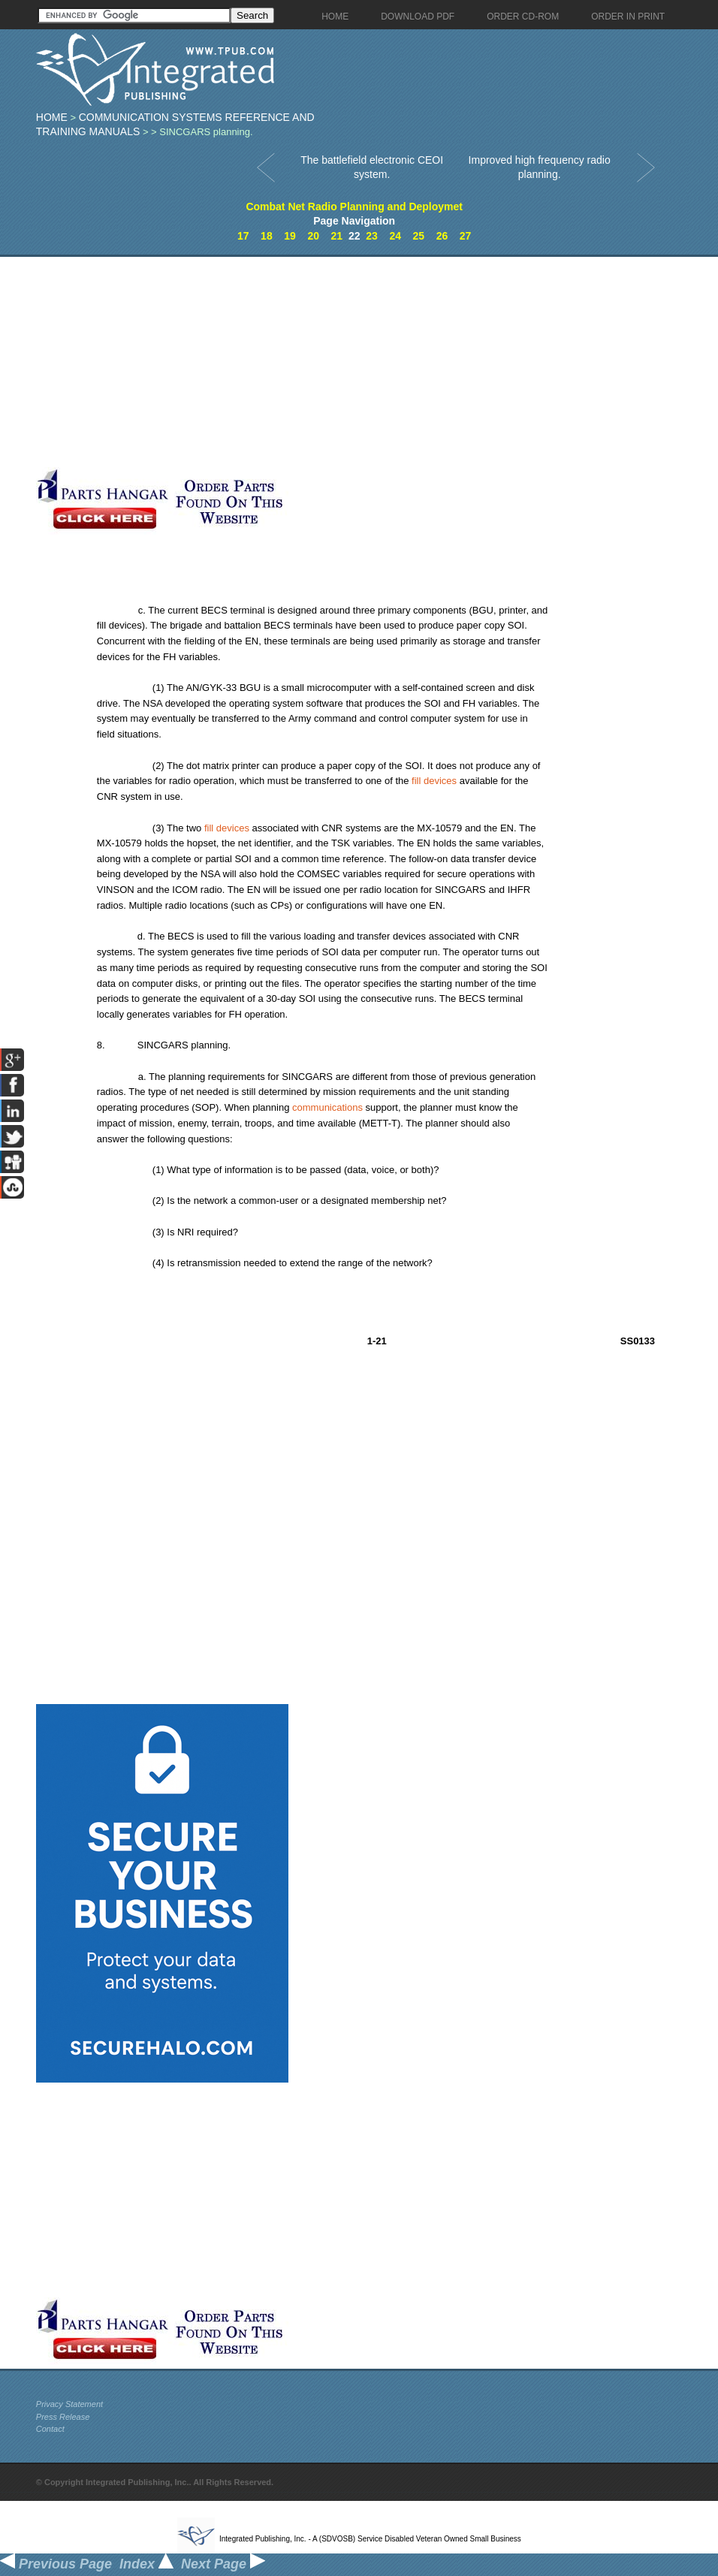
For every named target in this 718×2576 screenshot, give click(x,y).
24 (395, 236)
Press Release (63, 2416)
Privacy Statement (69, 2404)
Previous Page (56, 2563)
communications (327, 1107)
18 (267, 236)
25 (419, 236)
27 (466, 236)
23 (372, 236)
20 (313, 236)
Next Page (223, 2563)
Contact (50, 2428)
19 (290, 236)
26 (442, 236)
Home (52, 117)
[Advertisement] (293, 362)
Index (146, 2563)
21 (337, 236)
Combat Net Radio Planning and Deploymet (354, 207)
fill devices (434, 780)
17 (243, 236)
